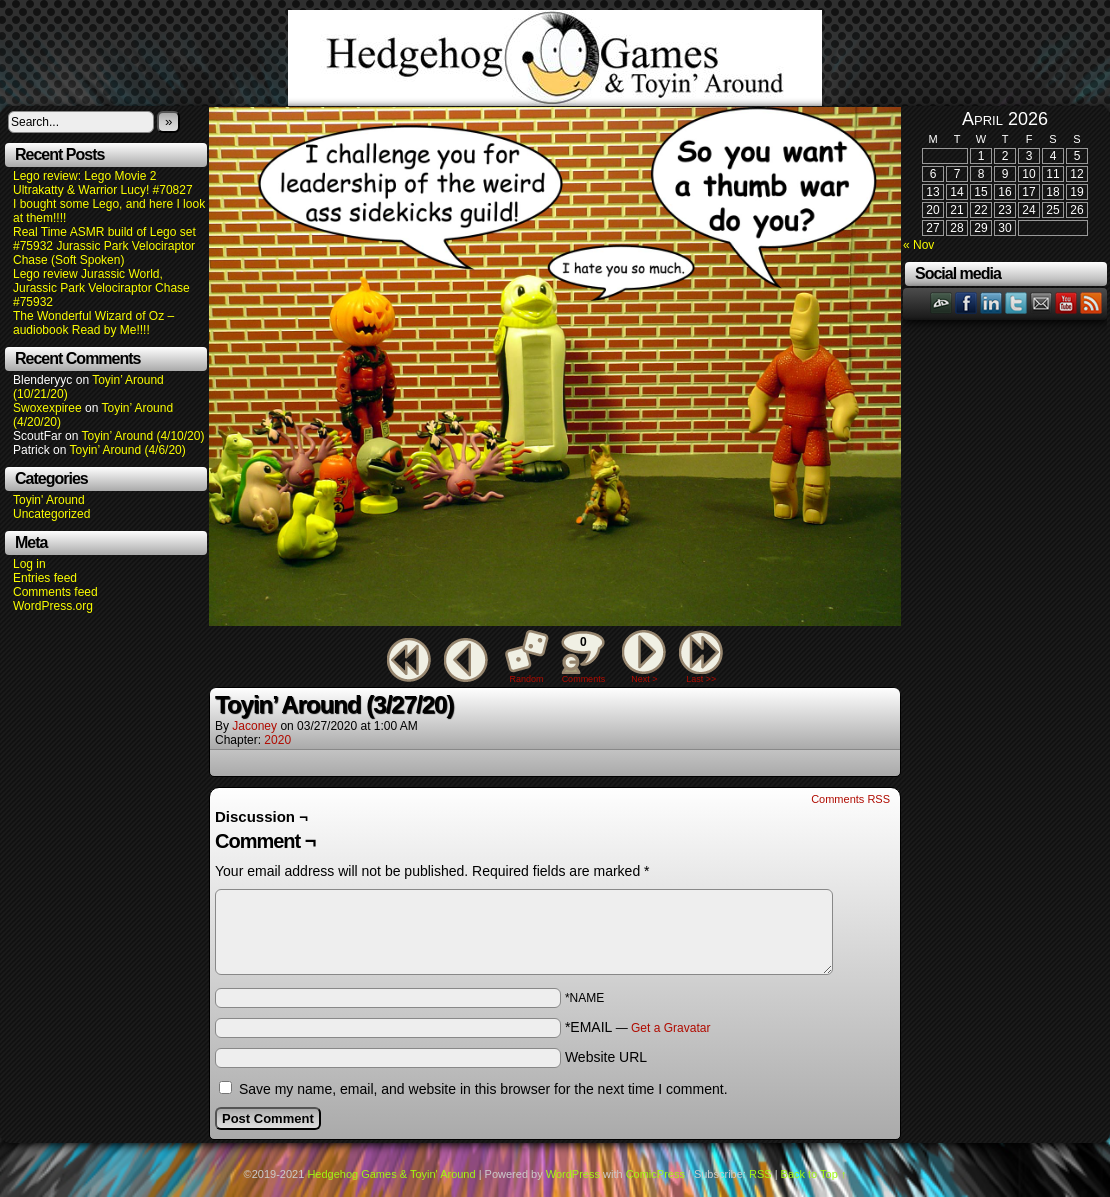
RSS (1091, 302)
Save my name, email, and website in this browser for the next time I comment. (483, 1089)
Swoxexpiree (47, 408)
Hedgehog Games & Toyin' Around (555, 58)
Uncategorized (51, 514)
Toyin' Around (49, 500)
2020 (277, 740)
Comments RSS (850, 799)
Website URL (606, 1057)
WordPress (573, 1174)
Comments (583, 657)
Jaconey (254, 726)
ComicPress (655, 1174)
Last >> (701, 679)
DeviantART (941, 302)
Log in (29, 564)
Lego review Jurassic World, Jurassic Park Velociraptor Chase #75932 (101, 288)
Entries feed (45, 578)
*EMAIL (638, 1027)
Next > (644, 679)
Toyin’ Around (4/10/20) (143, 436)
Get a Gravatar (670, 1028)
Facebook (966, 302)
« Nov (918, 245)
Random (527, 679)
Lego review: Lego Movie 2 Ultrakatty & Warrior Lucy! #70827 (103, 183)
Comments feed (55, 592)
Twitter (1016, 302)
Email (1041, 302)
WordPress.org (53, 606)
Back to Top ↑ (814, 1174)
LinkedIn (991, 302)
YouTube (1066, 302)
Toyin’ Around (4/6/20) (128, 450)
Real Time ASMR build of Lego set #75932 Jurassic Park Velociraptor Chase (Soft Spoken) (104, 246)
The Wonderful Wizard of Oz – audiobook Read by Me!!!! (93, 323)
